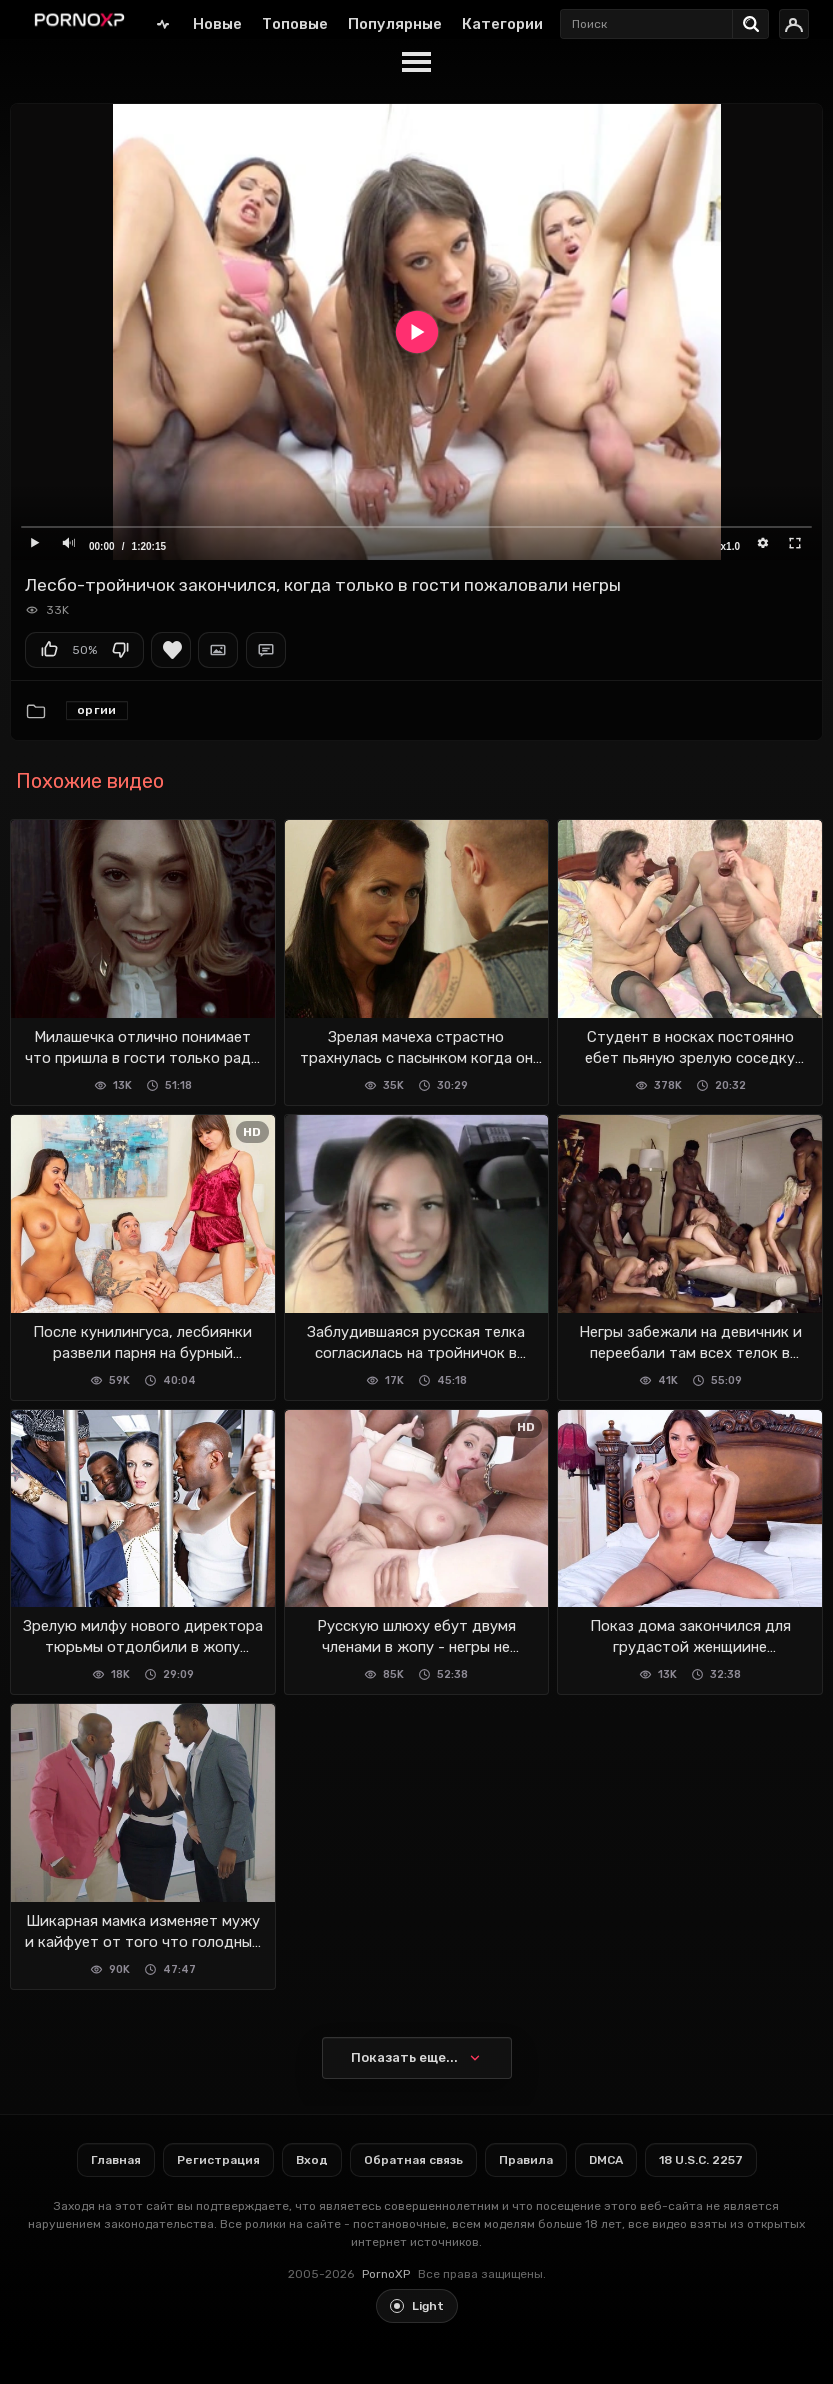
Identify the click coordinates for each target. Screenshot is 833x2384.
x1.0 (730, 546)
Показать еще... (404, 2057)
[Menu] (416, 63)
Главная (163, 23)
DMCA (606, 2160)
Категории (502, 24)
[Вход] (794, 24)
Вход (312, 2160)
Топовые (295, 24)
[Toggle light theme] (417, 2306)
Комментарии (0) (266, 650)
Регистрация (218, 2160)
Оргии (97, 710)
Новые (217, 24)
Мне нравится (49, 650)
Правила (526, 2160)
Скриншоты (218, 650)
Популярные (395, 24)
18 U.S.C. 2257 (701, 2160)
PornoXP (386, 2274)
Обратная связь (413, 2160)
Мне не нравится (120, 650)
